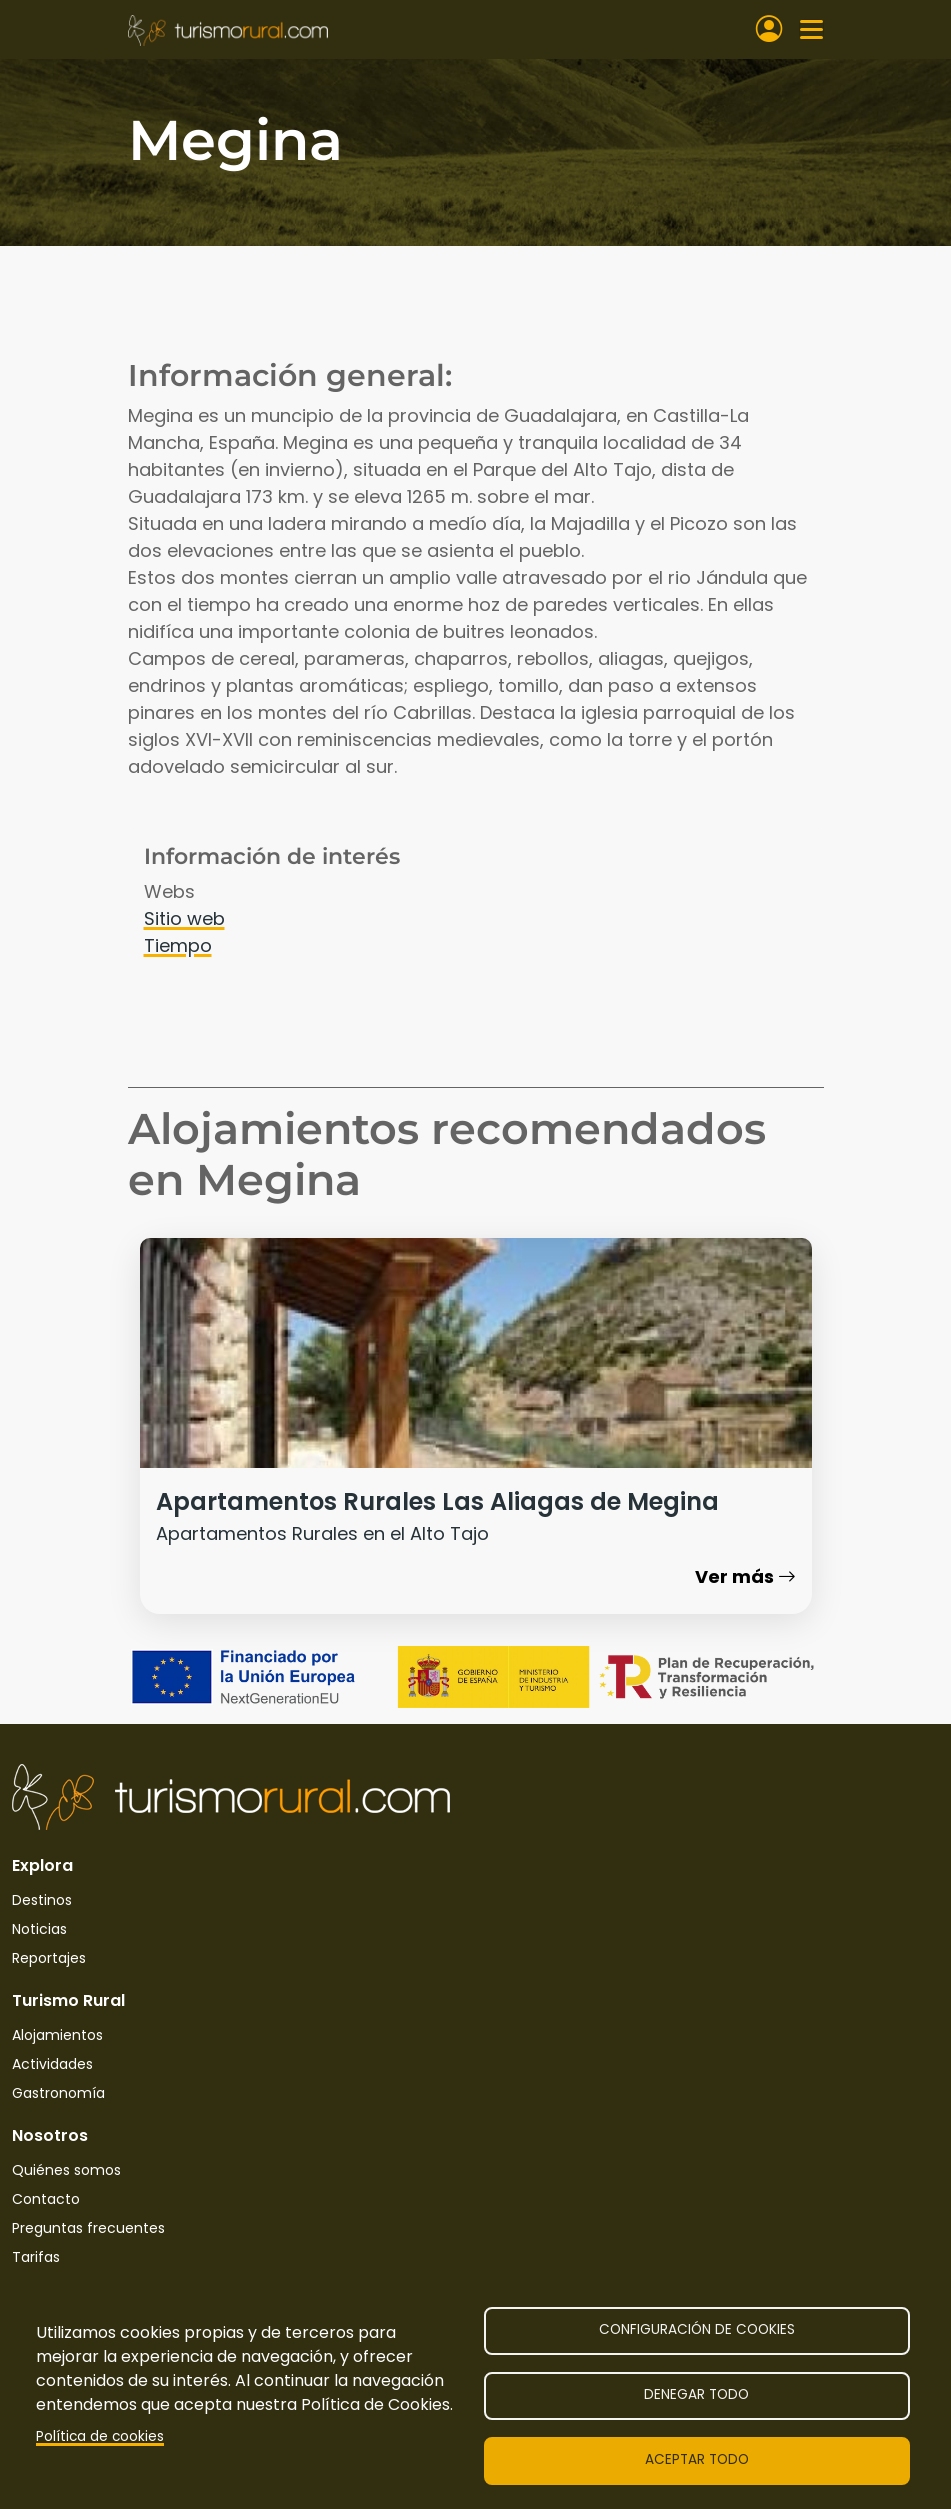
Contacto (46, 2199)
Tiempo (178, 945)
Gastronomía (58, 2093)
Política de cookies (100, 2436)
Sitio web (184, 918)
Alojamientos (57, 2035)
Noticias (39, 1929)
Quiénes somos (66, 2170)
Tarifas (36, 2257)
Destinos (42, 1900)
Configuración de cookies (697, 2329)
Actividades (52, 2064)
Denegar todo (696, 2394)
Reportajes (49, 1958)
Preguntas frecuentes (88, 2228)
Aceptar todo (697, 2459)
